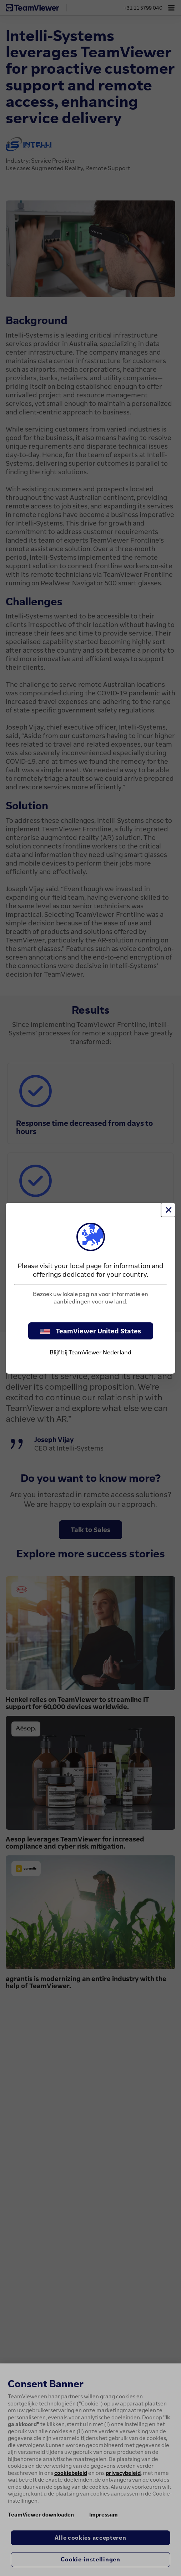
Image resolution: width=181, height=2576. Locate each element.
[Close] (168, 1210)
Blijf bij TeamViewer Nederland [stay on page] (90, 1352)
